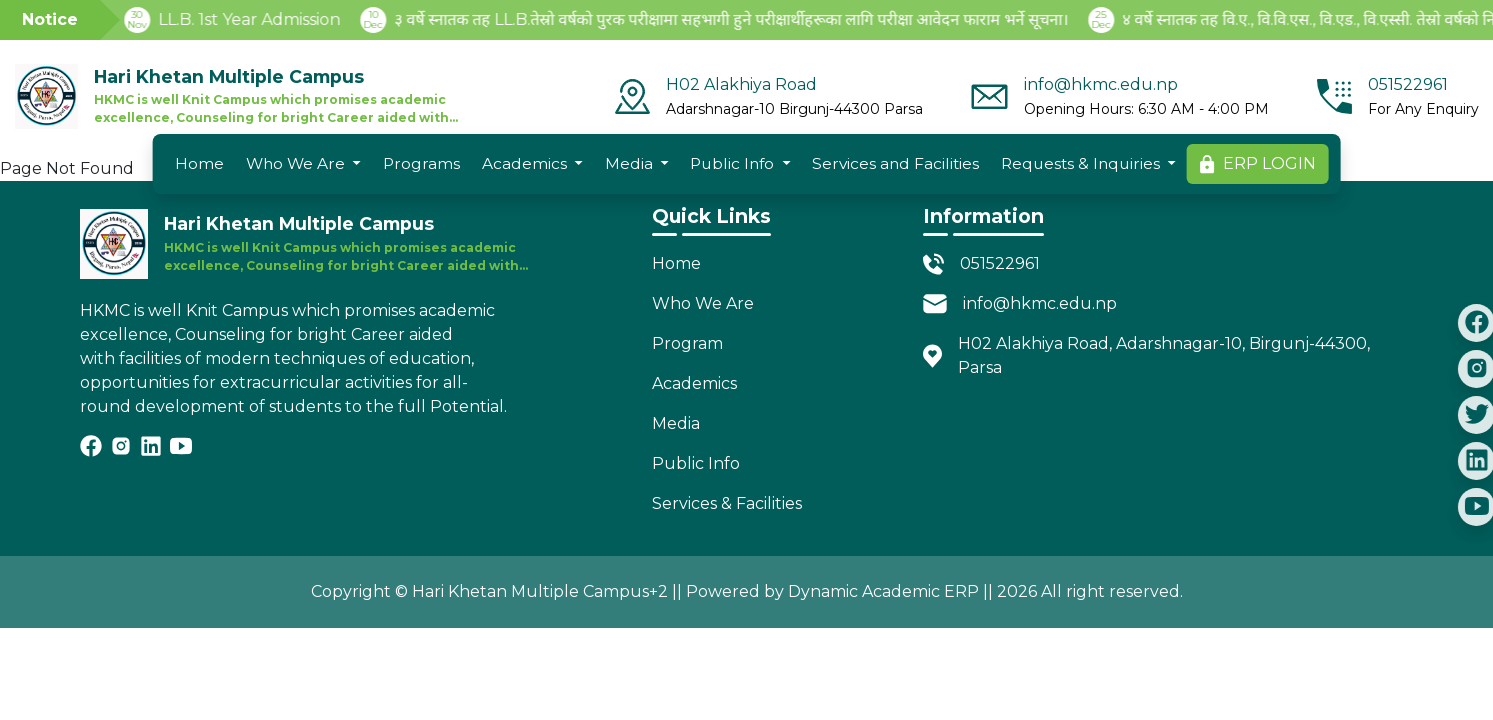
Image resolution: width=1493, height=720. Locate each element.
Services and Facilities (895, 163)
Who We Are (295, 163)
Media (629, 163)
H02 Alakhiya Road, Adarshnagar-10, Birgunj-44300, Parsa (1164, 355)
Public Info (732, 163)
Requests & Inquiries (1080, 163)
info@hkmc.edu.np (1040, 303)
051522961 (1000, 263)
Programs (421, 163)
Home (199, 163)
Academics (524, 163)
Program (687, 343)
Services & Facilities (727, 503)
